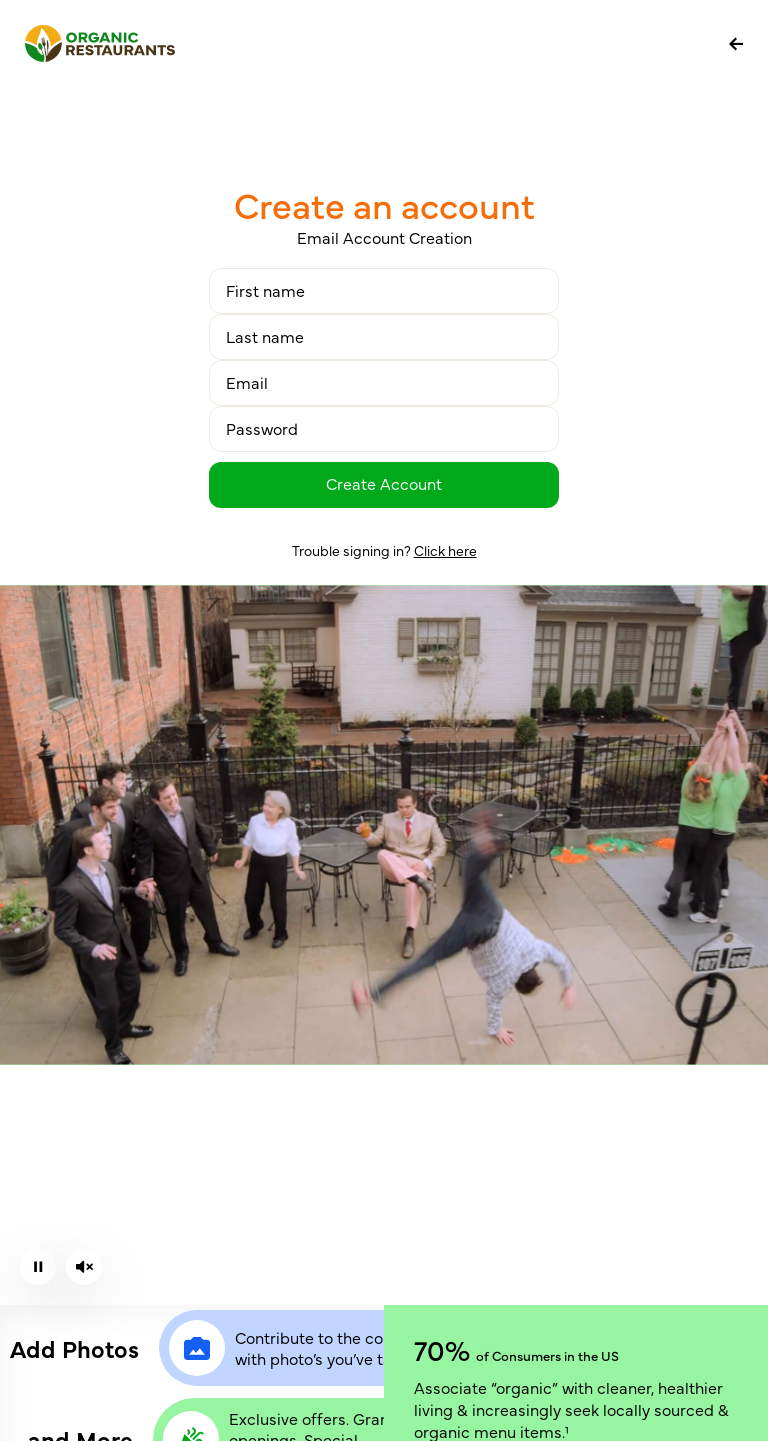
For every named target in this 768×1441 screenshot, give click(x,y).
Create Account (384, 483)
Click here (445, 550)
